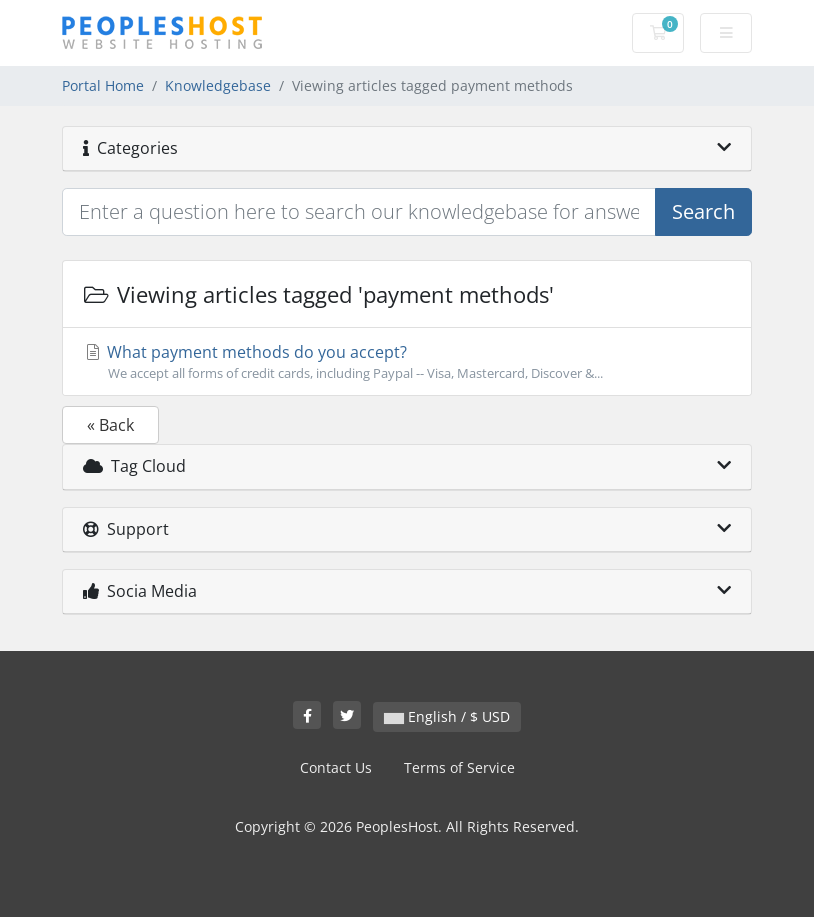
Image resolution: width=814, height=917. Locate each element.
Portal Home (103, 85)
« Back (110, 425)
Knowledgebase (218, 85)
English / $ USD (447, 716)
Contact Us (336, 767)
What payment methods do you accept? (407, 362)
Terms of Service (459, 767)
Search (703, 211)
